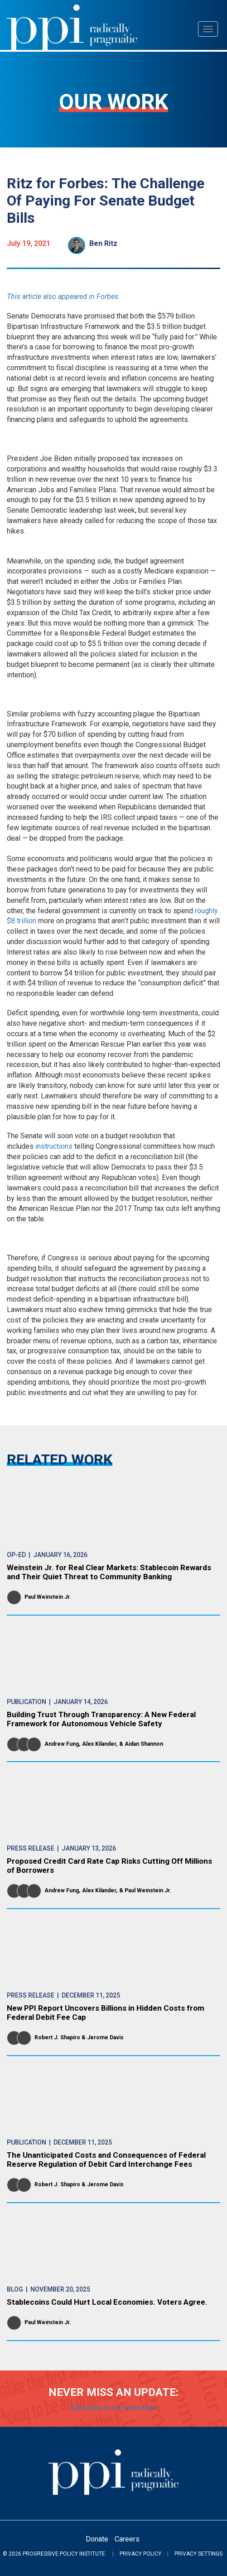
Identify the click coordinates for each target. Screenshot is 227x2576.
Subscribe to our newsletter (114, 2407)
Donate (97, 2539)
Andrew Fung (61, 1744)
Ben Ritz (103, 243)
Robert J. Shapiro (57, 2037)
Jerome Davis (105, 2037)
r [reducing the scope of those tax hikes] (117, 520)
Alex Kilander (99, 1744)
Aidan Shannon (144, 1744)
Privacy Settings (198, 2554)
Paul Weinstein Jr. (47, 1597)
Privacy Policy (140, 2554)
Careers (127, 2539)
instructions (53, 1146)
